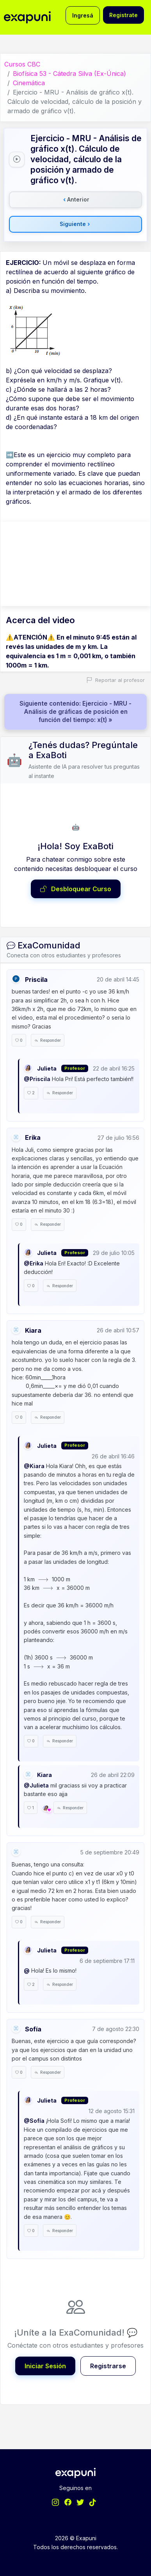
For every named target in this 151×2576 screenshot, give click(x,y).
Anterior (76, 199)
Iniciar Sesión (45, 2366)
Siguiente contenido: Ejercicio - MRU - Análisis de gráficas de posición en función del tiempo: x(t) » (75, 712)
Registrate (123, 15)
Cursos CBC (22, 64)
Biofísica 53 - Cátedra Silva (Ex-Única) (69, 73)
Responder (47, 1040)
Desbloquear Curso (75, 889)
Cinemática (29, 83)
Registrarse (108, 2366)
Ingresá (82, 15)
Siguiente (75, 224)
